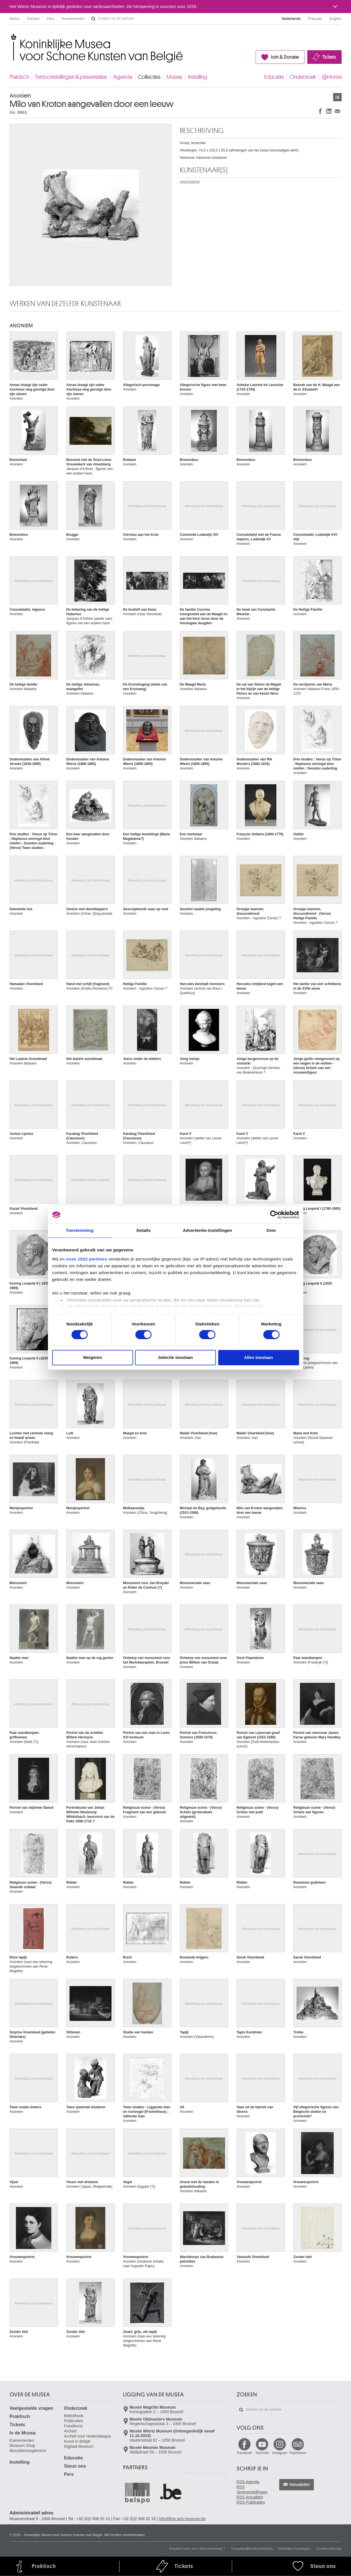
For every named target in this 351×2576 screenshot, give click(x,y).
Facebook (244, 2453)
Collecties (149, 77)
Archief (70, 2431)
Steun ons (75, 2466)
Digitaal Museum (79, 2446)
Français (315, 18)
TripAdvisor (297, 2453)
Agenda (122, 77)
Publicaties (73, 2421)
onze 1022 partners (86, 1259)
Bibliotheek (74, 2415)
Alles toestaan (258, 1357)
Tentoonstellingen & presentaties (71, 77)
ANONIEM (190, 182)
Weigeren (92, 1357)
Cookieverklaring (328, 2548)
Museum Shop (22, 2445)
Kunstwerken (337, 97)
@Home (332, 77)
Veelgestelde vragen (31, 2408)
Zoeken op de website (93, 19)
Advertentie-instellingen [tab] (207, 1230)
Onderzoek (303, 77)
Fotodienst (73, 2426)
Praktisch (19, 77)
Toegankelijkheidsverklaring (252, 2548)
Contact (33, 18)
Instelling (197, 77)
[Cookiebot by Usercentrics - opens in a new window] (274, 1214)
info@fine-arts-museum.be (182, 2518)
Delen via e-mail (337, 111)
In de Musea (23, 2432)
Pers (50, 18)
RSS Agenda (248, 2482)
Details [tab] (143, 1230)
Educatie (274, 77)
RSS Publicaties (251, 2502)
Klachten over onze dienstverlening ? (197, 2548)
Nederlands (291, 18)
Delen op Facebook (320, 111)
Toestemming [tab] (80, 1230)
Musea (174, 77)
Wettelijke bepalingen (294, 2548)
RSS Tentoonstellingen (252, 2489)
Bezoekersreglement (28, 2450)
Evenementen (73, 18)
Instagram (279, 2453)
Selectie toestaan (175, 1357)
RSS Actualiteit (250, 2497)
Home (15, 18)
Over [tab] (271, 1230)
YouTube (262, 2453)
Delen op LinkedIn (329, 111)
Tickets (329, 57)
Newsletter (299, 2484)
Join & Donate (285, 57)
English (335, 18)
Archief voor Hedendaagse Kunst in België (87, 2439)
